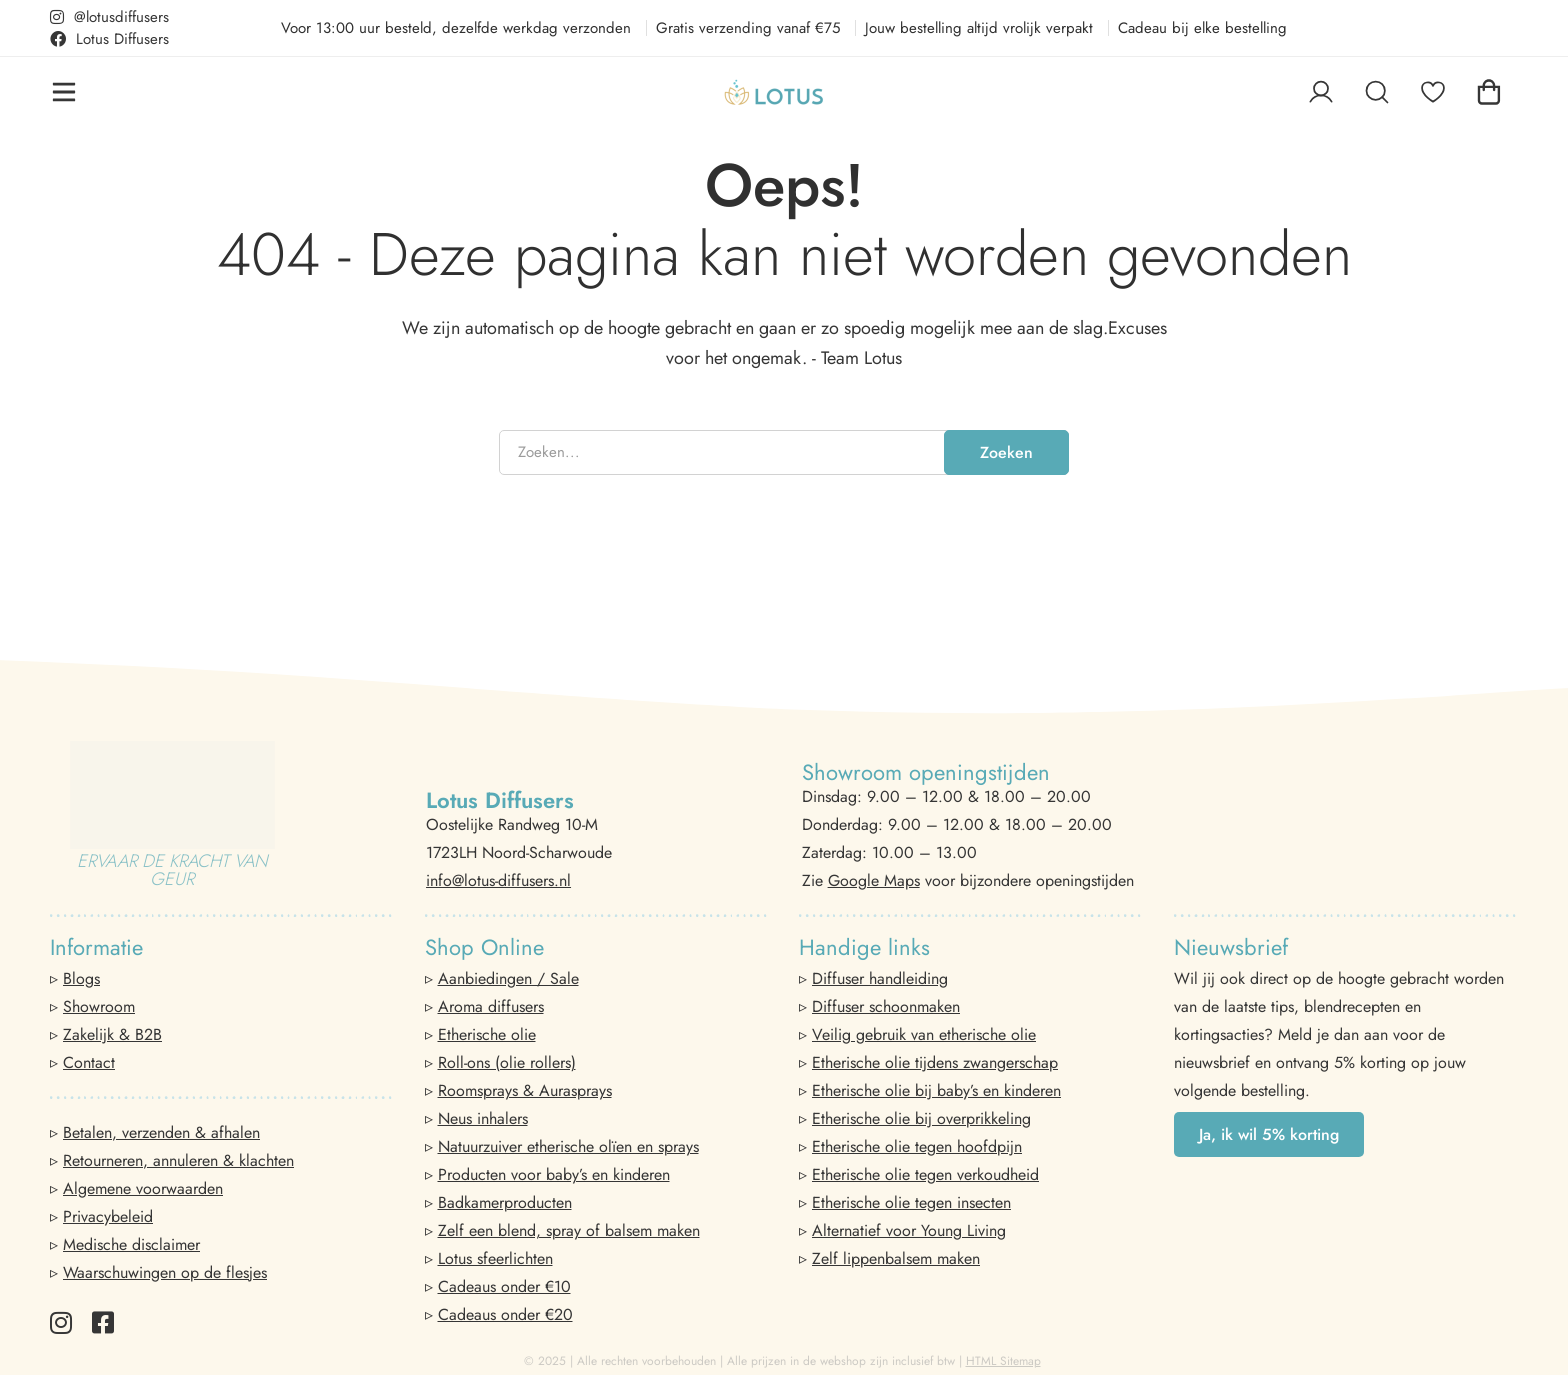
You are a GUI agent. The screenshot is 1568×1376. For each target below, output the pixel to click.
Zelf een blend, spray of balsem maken (569, 1230)
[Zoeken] (1377, 92)
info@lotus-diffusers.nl (498, 880)
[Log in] (1321, 92)
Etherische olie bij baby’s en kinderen (936, 1090)
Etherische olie (487, 1034)
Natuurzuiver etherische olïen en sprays (568, 1146)
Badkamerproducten (505, 1202)
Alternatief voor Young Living (909, 1230)
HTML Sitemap (1003, 1361)
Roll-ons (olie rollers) (507, 1062)
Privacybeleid (108, 1216)
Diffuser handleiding (880, 978)
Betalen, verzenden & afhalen (161, 1132)
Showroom (99, 1006)
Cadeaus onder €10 (504, 1286)
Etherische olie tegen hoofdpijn (917, 1146)
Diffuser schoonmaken (886, 1006)
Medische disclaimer (131, 1244)
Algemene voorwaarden (143, 1188)
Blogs (81, 978)
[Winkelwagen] (1489, 92)
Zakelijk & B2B (112, 1034)
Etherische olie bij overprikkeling (921, 1118)
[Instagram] (61, 1322)
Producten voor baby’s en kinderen (554, 1174)
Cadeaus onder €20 (505, 1314)
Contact (89, 1062)
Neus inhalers (483, 1118)
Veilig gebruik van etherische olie (924, 1034)
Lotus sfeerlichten (495, 1258)
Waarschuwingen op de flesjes (165, 1272)
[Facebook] (103, 1322)
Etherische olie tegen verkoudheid (925, 1174)
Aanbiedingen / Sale (508, 978)
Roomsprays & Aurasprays (525, 1090)
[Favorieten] (1433, 92)
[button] (1269, 1134)
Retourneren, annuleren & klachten (178, 1160)
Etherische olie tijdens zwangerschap (935, 1062)
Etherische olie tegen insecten (911, 1202)
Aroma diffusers (491, 1006)
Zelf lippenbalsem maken (896, 1258)
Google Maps (874, 880)
